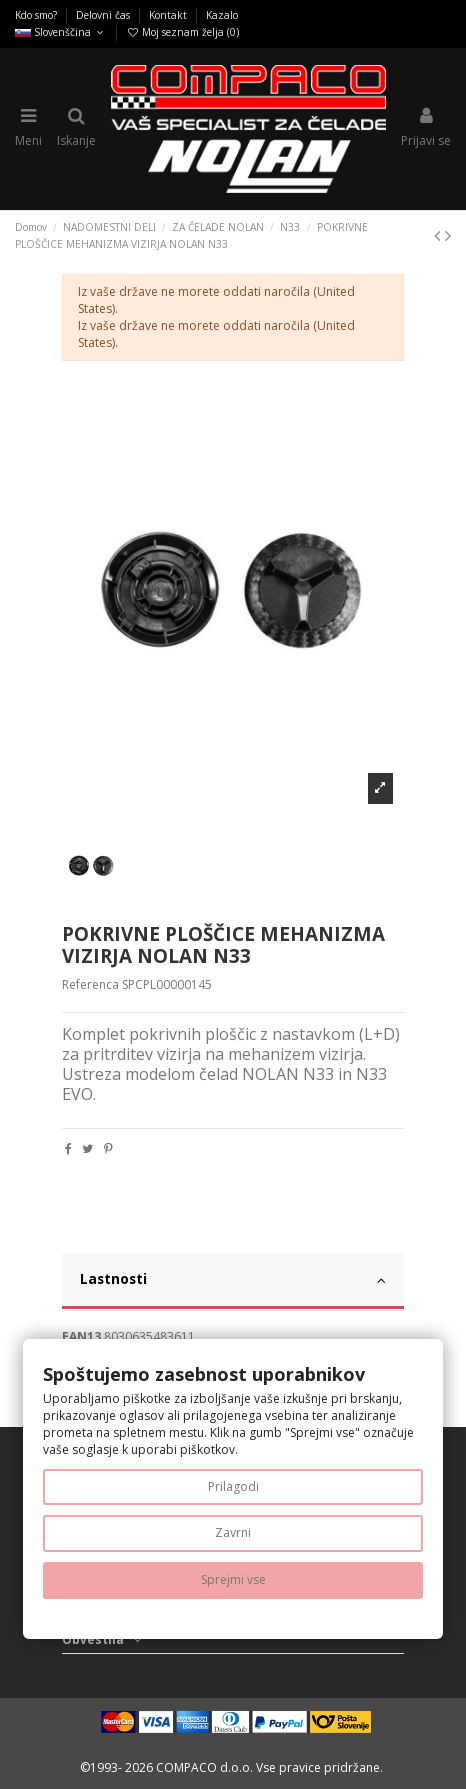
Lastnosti (233, 1279)
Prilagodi (233, 1486)
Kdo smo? (37, 15)
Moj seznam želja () (182, 32)
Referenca (90, 985)
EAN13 (81, 1337)
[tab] (233, 1282)
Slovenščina (61, 32)
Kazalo (222, 15)
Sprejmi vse (233, 1579)
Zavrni (233, 1532)
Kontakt (169, 15)
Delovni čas (104, 15)
